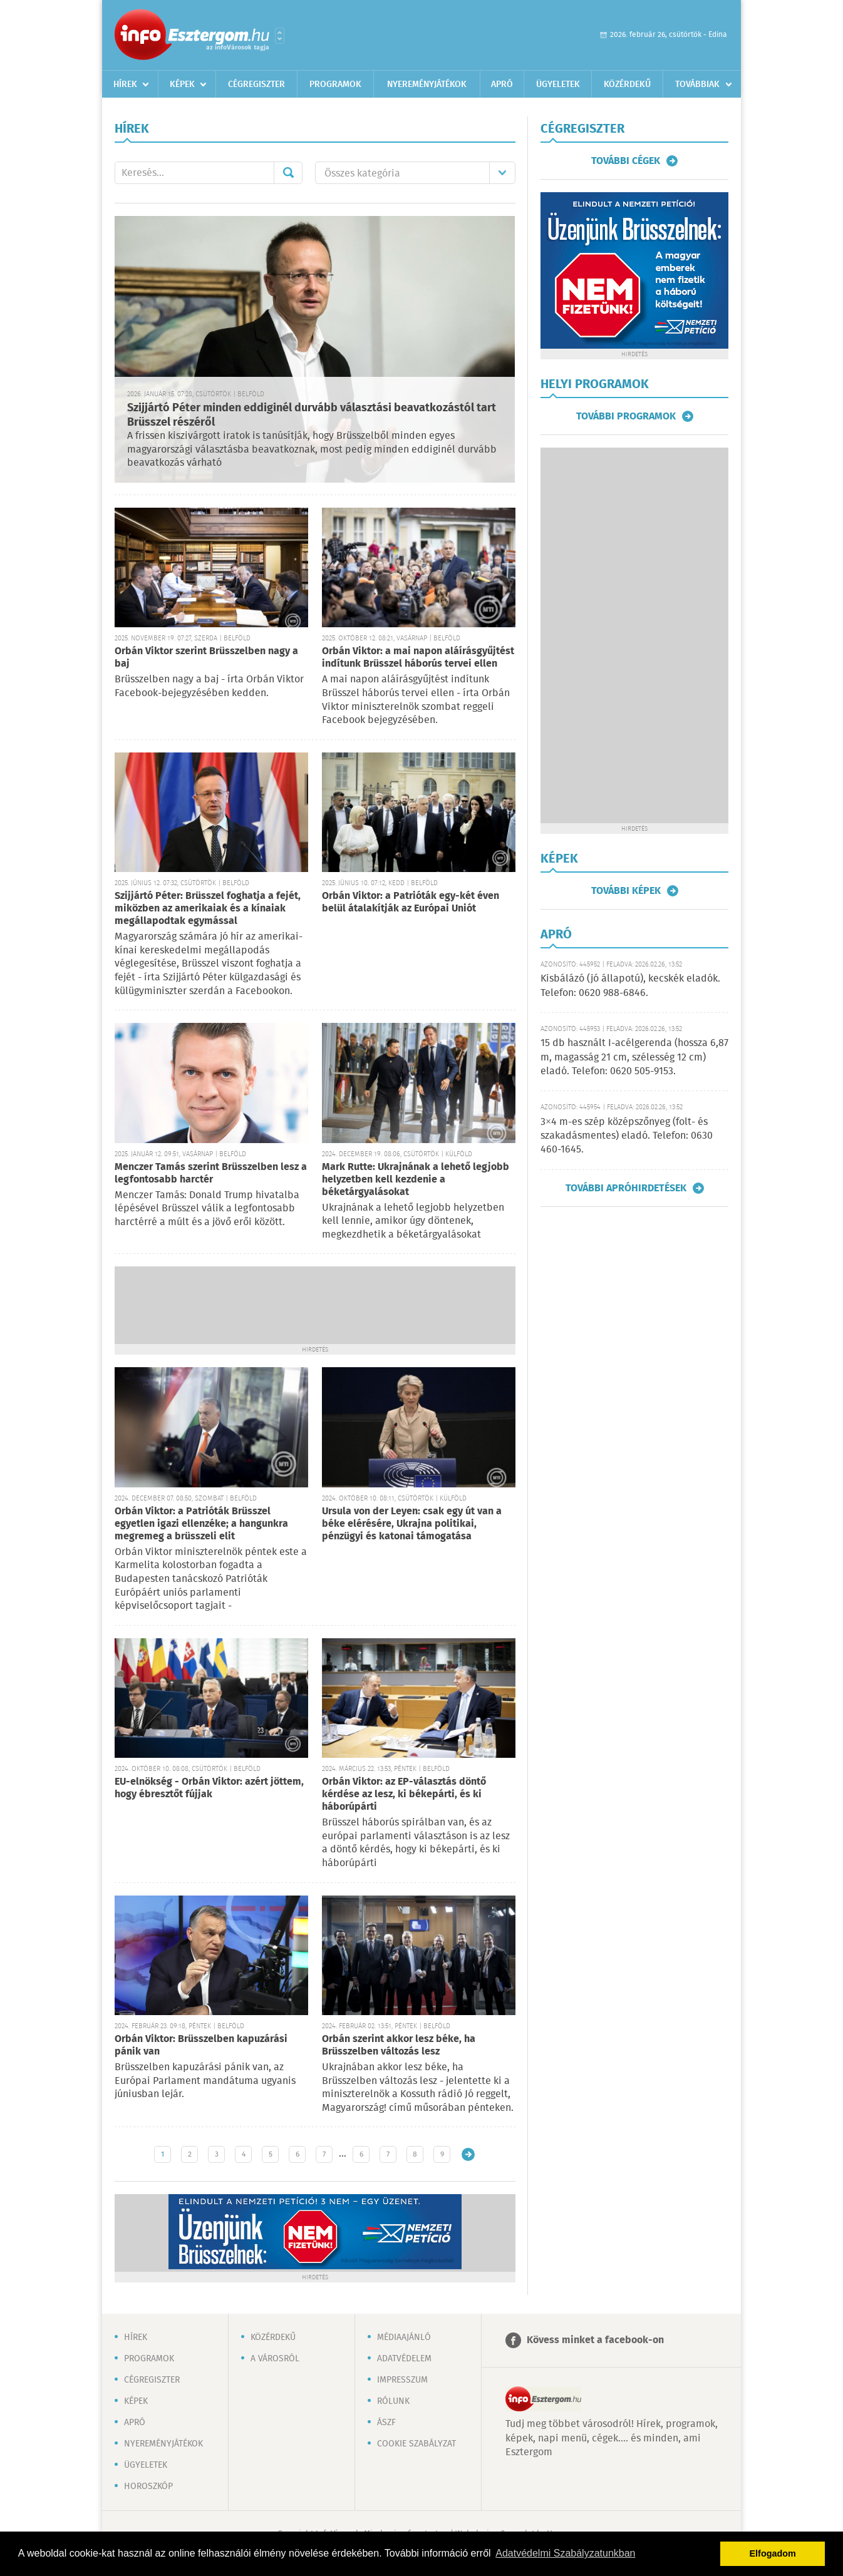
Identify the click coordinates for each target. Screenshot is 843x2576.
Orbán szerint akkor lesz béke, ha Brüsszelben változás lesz (398, 2045)
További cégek (625, 161)
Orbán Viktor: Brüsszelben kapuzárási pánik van (201, 2045)
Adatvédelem (404, 2359)
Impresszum (402, 2380)
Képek (182, 84)
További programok (626, 416)
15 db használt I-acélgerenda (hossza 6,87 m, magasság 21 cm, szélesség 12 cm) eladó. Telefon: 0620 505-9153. (634, 1057)
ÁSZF (386, 2423)
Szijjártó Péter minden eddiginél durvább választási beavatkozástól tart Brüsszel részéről (311, 415)
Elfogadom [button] (773, 2553)
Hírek (125, 84)
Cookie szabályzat (416, 2444)
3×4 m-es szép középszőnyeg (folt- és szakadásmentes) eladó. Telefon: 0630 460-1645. (626, 1136)
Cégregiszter (256, 84)
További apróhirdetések (626, 1188)
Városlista (279, 36)
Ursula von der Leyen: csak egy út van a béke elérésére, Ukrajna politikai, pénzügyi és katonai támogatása (412, 1524)
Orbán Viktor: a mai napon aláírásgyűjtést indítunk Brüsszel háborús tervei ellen (418, 658)
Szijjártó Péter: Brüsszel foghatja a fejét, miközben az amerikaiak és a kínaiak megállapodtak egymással (208, 908)
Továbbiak (697, 84)
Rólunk (393, 2401)
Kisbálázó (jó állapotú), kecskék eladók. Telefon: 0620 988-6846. (630, 985)
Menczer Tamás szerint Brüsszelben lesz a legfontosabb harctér (211, 1173)
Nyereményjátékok (427, 84)
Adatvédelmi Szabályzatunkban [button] (565, 2553)
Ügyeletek (558, 84)
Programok (335, 84)
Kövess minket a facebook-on (595, 2340)
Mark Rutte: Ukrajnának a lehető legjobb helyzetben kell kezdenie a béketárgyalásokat (415, 1179)
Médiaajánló (404, 2337)
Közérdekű (627, 84)
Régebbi (468, 2154)
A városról (275, 2359)
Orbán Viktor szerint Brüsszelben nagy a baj (206, 658)
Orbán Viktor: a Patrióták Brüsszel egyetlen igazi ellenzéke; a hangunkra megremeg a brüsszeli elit (201, 1524)
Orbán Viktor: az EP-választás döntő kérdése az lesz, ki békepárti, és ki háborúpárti (404, 1794)
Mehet (288, 173)
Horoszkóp (148, 2486)
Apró (502, 84)
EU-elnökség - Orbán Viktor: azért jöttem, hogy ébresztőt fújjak (209, 1788)
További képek (626, 890)
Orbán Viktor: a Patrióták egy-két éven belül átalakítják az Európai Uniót (410, 902)
